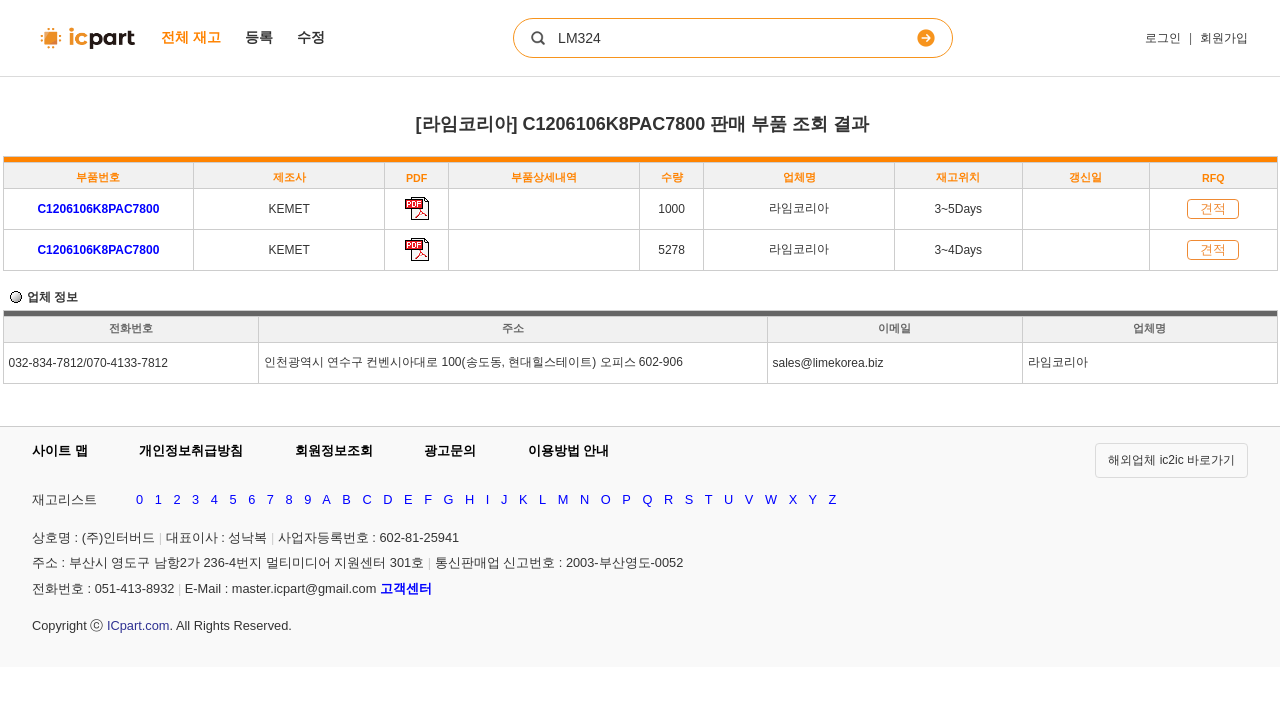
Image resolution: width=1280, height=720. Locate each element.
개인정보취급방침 (191, 450)
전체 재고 (191, 37)
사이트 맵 (60, 450)
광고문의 (450, 450)
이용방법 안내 (569, 450)
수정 (311, 37)
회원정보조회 (334, 450)
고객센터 (406, 588)
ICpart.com (138, 625)
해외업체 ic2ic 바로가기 (1171, 460)
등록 (259, 37)
